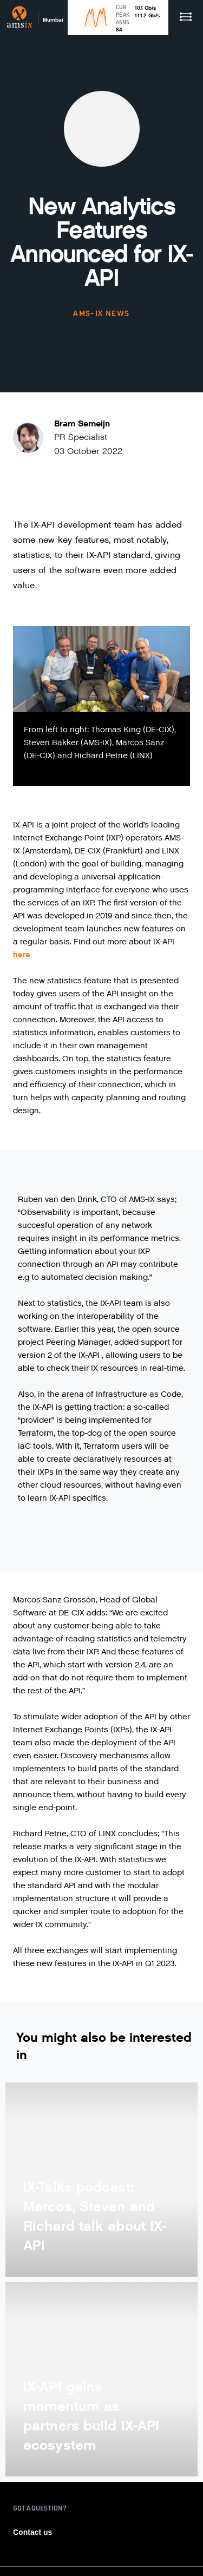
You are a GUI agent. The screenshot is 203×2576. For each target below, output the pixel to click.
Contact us (32, 2532)
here (21, 954)
